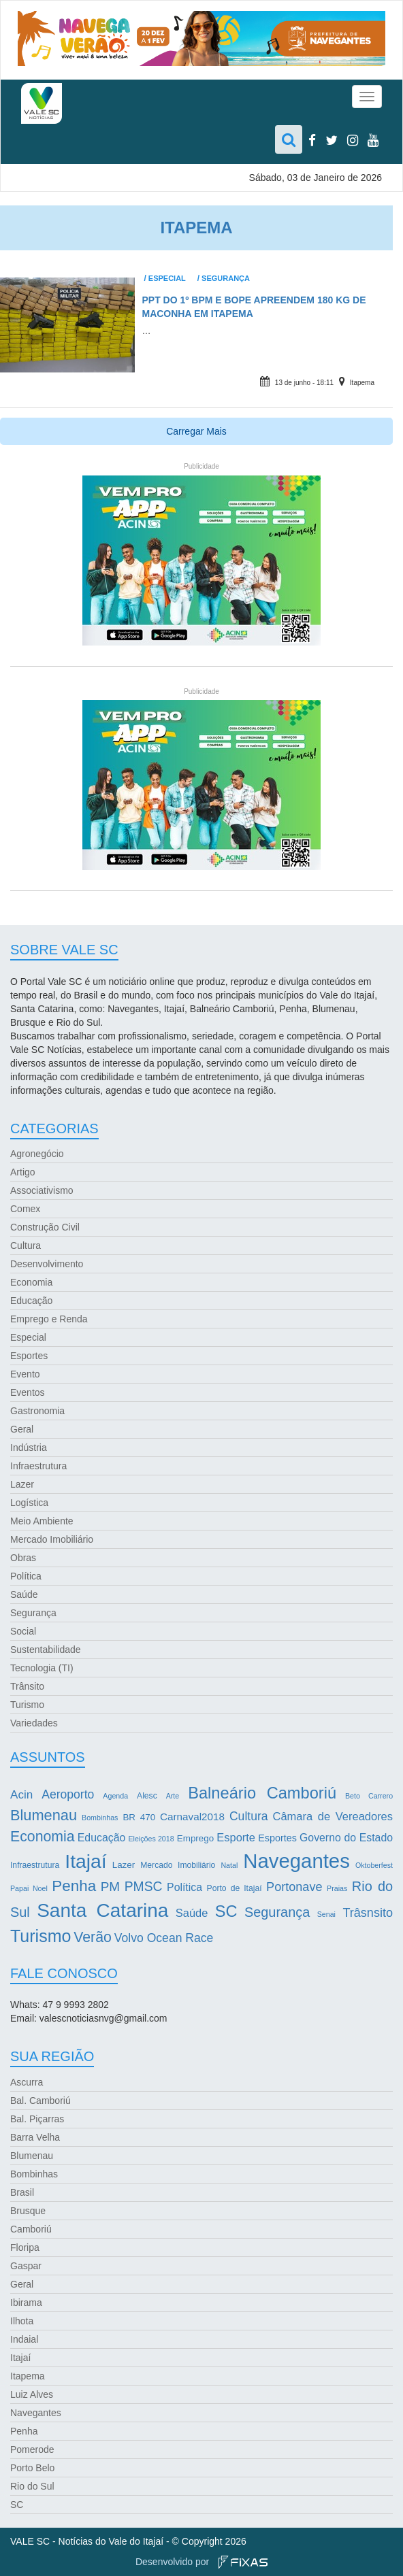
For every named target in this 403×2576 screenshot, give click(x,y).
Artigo (22, 1172)
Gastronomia (37, 1410)
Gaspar (26, 2265)
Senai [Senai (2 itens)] (326, 1914)
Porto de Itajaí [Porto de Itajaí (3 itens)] (234, 1888)
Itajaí (20, 2357)
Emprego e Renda (49, 1319)
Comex (25, 1208)
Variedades (34, 1723)
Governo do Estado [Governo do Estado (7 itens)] (346, 1837)
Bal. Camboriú (40, 2100)
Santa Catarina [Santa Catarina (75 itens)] (102, 1910)
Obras (23, 1557)
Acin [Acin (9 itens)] (21, 1794)
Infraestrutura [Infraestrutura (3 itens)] (34, 1865)
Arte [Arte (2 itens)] (173, 1796)
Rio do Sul (32, 2486)
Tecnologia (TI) (42, 1667)
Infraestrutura (38, 1465)
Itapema (362, 382)
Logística (29, 1502)
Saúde (23, 1594)
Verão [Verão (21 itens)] (93, 1937)
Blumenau (31, 2155)
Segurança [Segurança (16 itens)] (277, 1912)
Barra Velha (35, 2137)
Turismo (27, 1704)
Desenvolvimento (46, 1263)
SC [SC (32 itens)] (226, 1911)
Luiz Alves (31, 2394)
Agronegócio (37, 1153)
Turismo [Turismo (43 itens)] (40, 1935)
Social (23, 1631)
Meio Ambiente (42, 1521)
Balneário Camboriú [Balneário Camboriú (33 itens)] (262, 1793)
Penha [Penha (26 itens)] (74, 1885)
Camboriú (31, 2229)
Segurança (226, 278)
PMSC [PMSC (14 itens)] (144, 1886)
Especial (167, 278)
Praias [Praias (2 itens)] (337, 1888)
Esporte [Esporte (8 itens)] (235, 1837)
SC (16, 2504)
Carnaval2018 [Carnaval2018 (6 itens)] (192, 1816)
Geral (21, 1429)
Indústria (28, 1447)
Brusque (28, 2210)
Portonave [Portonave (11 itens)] (294, 1887)
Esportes (29, 1355)
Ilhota (21, 2320)
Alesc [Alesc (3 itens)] (147, 1796)
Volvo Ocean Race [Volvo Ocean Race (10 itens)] (164, 1938)
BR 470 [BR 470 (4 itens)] (139, 1817)
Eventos (27, 1392)
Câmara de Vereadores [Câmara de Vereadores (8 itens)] (333, 1816)
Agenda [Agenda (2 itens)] (115, 1796)
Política (26, 1576)
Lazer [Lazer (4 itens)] (123, 1865)
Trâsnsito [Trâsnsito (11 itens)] (367, 1913)
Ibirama (26, 2302)
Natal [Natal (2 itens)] (229, 1865)
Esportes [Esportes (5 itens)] (277, 1838)
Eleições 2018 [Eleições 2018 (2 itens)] (151, 1839)
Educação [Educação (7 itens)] (101, 1837)
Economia (31, 1282)
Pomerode (32, 2449)
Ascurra (26, 2082)
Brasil (22, 2192)
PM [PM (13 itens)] (110, 1886)
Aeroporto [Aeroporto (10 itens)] (68, 1794)
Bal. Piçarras (37, 2118)
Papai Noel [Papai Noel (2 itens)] (29, 1888)
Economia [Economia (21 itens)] (42, 1836)
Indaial (24, 2339)
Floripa (24, 2247)
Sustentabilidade (45, 1649)
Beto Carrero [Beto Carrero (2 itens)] (369, 1796)
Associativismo (42, 1190)
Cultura (25, 1245)
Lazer (22, 1484)
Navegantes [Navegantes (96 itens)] (296, 1861)
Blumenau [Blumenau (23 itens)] (43, 1815)
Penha (23, 2431)
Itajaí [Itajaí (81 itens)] (85, 1861)
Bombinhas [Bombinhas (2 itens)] (100, 1817)
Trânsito (27, 1686)
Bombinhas (34, 2174)
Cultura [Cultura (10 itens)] (248, 1816)
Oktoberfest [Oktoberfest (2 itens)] (374, 1865)
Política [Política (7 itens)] (184, 1887)
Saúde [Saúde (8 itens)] (192, 1913)
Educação (31, 1300)
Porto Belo (32, 2467)
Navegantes (35, 2412)
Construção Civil (45, 1227)
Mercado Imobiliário (51, 1539)
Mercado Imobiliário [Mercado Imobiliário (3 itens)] (177, 1865)
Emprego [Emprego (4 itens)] (195, 1838)
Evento (25, 1374)
